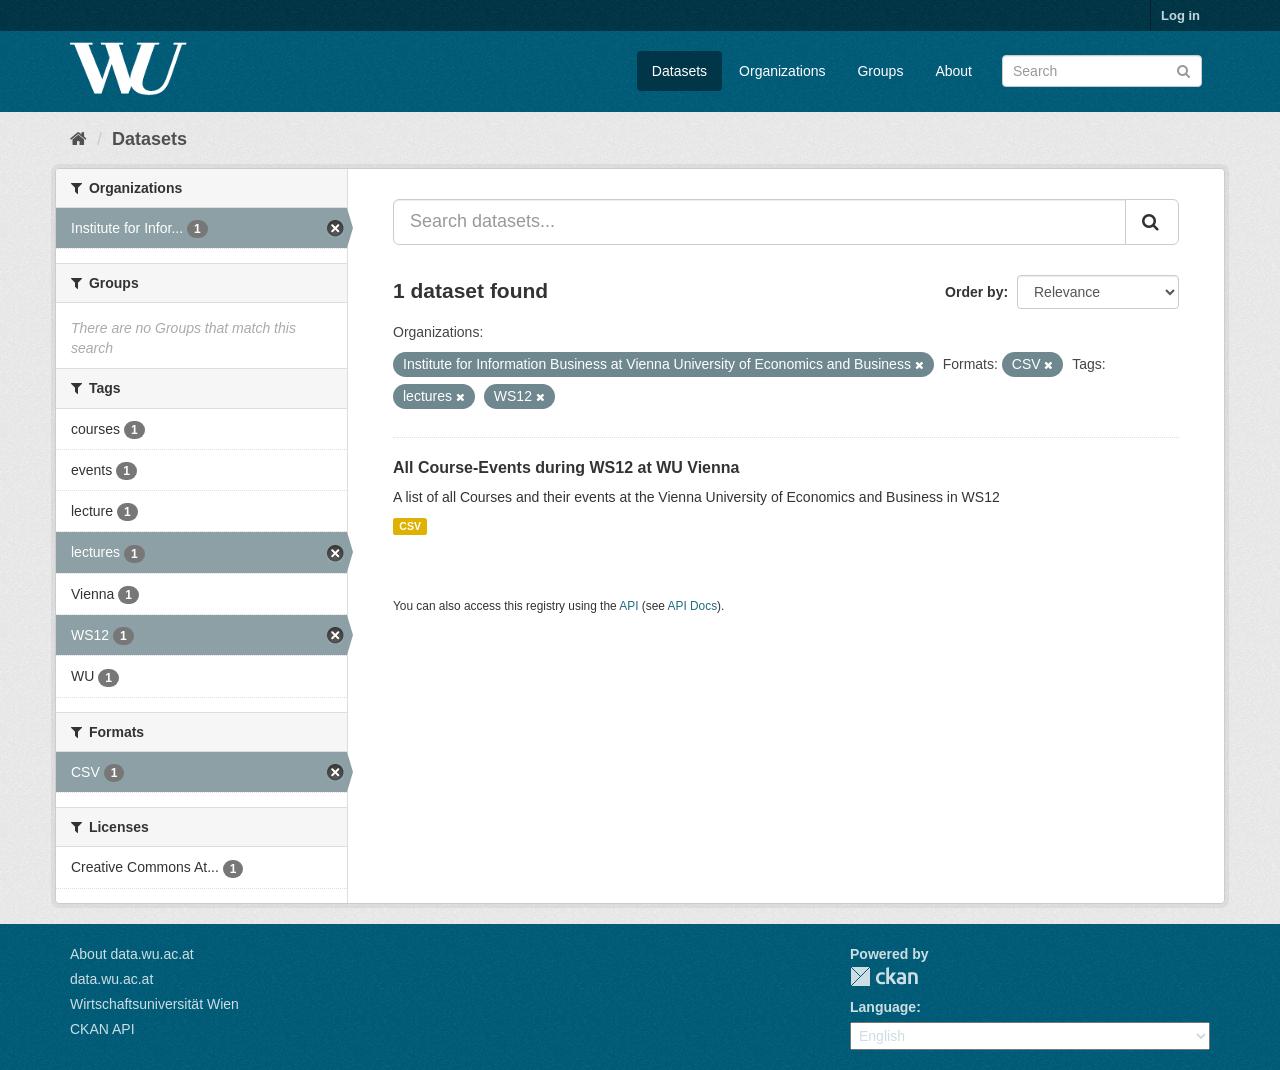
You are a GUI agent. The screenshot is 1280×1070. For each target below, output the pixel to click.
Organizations (782, 71)
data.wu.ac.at (111, 979)
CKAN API (102, 1029)
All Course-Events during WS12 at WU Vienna (566, 467)
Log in (1180, 15)
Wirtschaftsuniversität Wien (154, 1004)
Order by (974, 292)
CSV (410, 526)
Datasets (679, 71)
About (953, 71)
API (628, 606)
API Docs (693, 606)
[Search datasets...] (759, 222)
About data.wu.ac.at (132, 954)
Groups (880, 71)
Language (883, 1007)
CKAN (884, 976)
